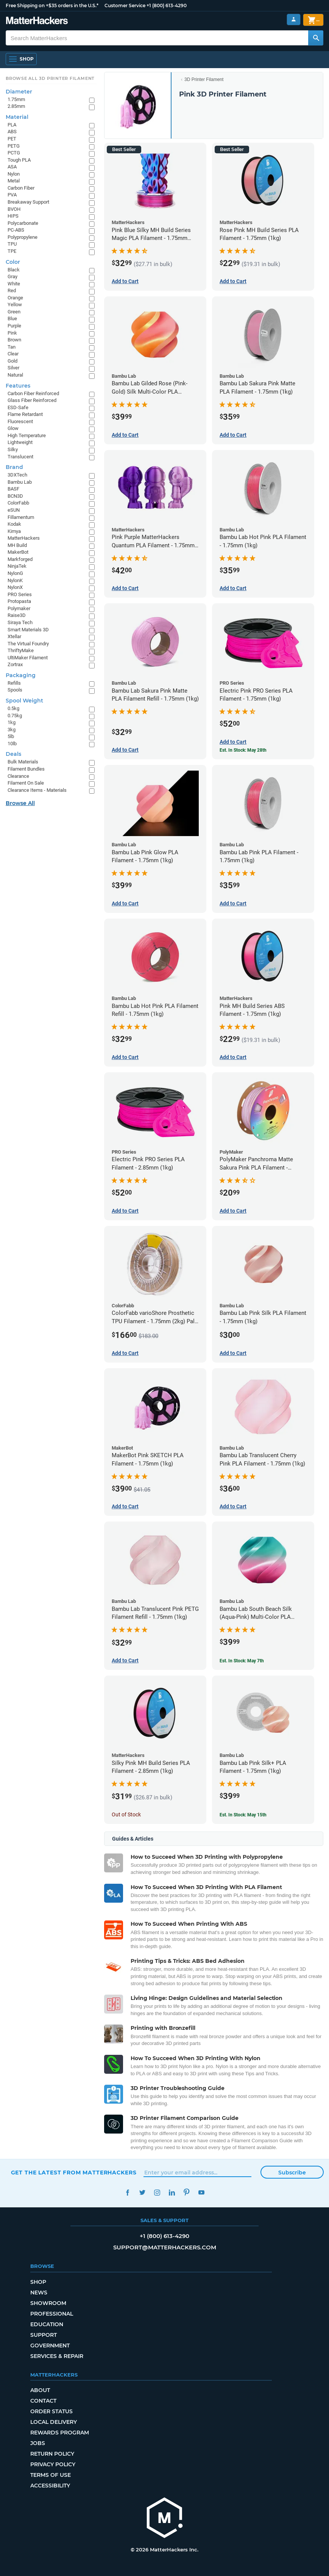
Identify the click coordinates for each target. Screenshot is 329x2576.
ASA (12, 167)
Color (13, 262)
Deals (13, 754)
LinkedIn (172, 2192)
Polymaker (19, 608)
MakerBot (18, 552)
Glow (13, 428)
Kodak (14, 524)
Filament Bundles (26, 769)
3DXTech (17, 475)
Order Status (51, 2411)
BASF (13, 489)
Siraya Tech (20, 622)
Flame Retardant (25, 414)
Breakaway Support (28, 202)
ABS (12, 131)
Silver (13, 368)
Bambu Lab (20, 482)
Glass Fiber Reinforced (32, 400)
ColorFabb (18, 503)
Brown (14, 340)
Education (46, 2324)
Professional (51, 2313)
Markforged (20, 559)
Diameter (19, 91)
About (40, 2390)
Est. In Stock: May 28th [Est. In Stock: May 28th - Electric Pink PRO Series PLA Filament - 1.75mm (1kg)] (243, 750)
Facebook (127, 2192)
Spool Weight (24, 700)
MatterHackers (24, 538)
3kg (12, 729)
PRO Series (20, 594)
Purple (14, 326)
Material (17, 117)
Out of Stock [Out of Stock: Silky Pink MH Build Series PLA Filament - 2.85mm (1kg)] (126, 1814)
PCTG (14, 153)
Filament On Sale (26, 783)
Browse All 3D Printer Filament (50, 78)
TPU (12, 244)
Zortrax (15, 664)
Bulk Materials (23, 762)
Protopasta (19, 601)
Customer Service (124, 5)
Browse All (20, 803)
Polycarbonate (23, 223)
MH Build (17, 545)
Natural (15, 375)
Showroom (48, 2303)
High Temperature (27, 435)
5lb (11, 736)
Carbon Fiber (21, 188)
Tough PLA (19, 160)
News (38, 2292)
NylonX (15, 587)
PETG (14, 146)
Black (14, 270)
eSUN (14, 510)
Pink (12, 333)
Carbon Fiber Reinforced (33, 393)
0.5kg (13, 708)
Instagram (157, 2192)
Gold (12, 361)
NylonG (15, 573)
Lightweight (20, 442)
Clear (13, 354)
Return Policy (52, 2453)
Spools (15, 690)
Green (14, 312)
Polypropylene (22, 237)
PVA (12, 195)
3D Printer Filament (203, 79)
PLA (12, 125)
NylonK (15, 580)
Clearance (18, 776)
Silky (13, 449)
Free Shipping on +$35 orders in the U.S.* (52, 5)
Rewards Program (59, 2432)
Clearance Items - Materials (37, 790)
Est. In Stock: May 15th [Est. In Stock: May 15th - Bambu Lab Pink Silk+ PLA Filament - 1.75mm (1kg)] (243, 1815)
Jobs (37, 2443)
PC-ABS (16, 230)
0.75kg (15, 715)
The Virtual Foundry (28, 643)
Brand (14, 467)
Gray (12, 276)
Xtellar (14, 636)
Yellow (15, 304)
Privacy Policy (52, 2464)
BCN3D (15, 496)
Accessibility (50, 2485)
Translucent (20, 456)
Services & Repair (56, 2356)
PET (12, 139)
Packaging (21, 675)
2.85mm (16, 106)
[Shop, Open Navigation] (21, 59)
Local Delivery (53, 2422)
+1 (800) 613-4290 (167, 5)
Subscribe (292, 2172)
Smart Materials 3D (28, 629)
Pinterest (186, 2192)
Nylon (14, 174)
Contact (43, 2400)
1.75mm (16, 99)
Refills (14, 683)
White (14, 284)
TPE (12, 251)
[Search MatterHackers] (315, 37)
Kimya (14, 531)
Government (50, 2345)
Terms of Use (50, 2475)
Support (43, 2334)
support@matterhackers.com (164, 2247)
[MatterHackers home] (165, 2518)
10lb (12, 743)
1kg (12, 722)
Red (12, 290)
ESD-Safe (18, 407)
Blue (12, 318)
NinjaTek (17, 566)
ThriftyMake (21, 650)
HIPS (13, 216)
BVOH (14, 209)
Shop (38, 2282)
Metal (14, 181)
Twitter (142, 2192)
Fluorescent (20, 421)
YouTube (201, 2192)
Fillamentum (21, 517)
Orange (15, 298)
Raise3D (17, 615)
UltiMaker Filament (28, 657)
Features (18, 385)
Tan (12, 347)
